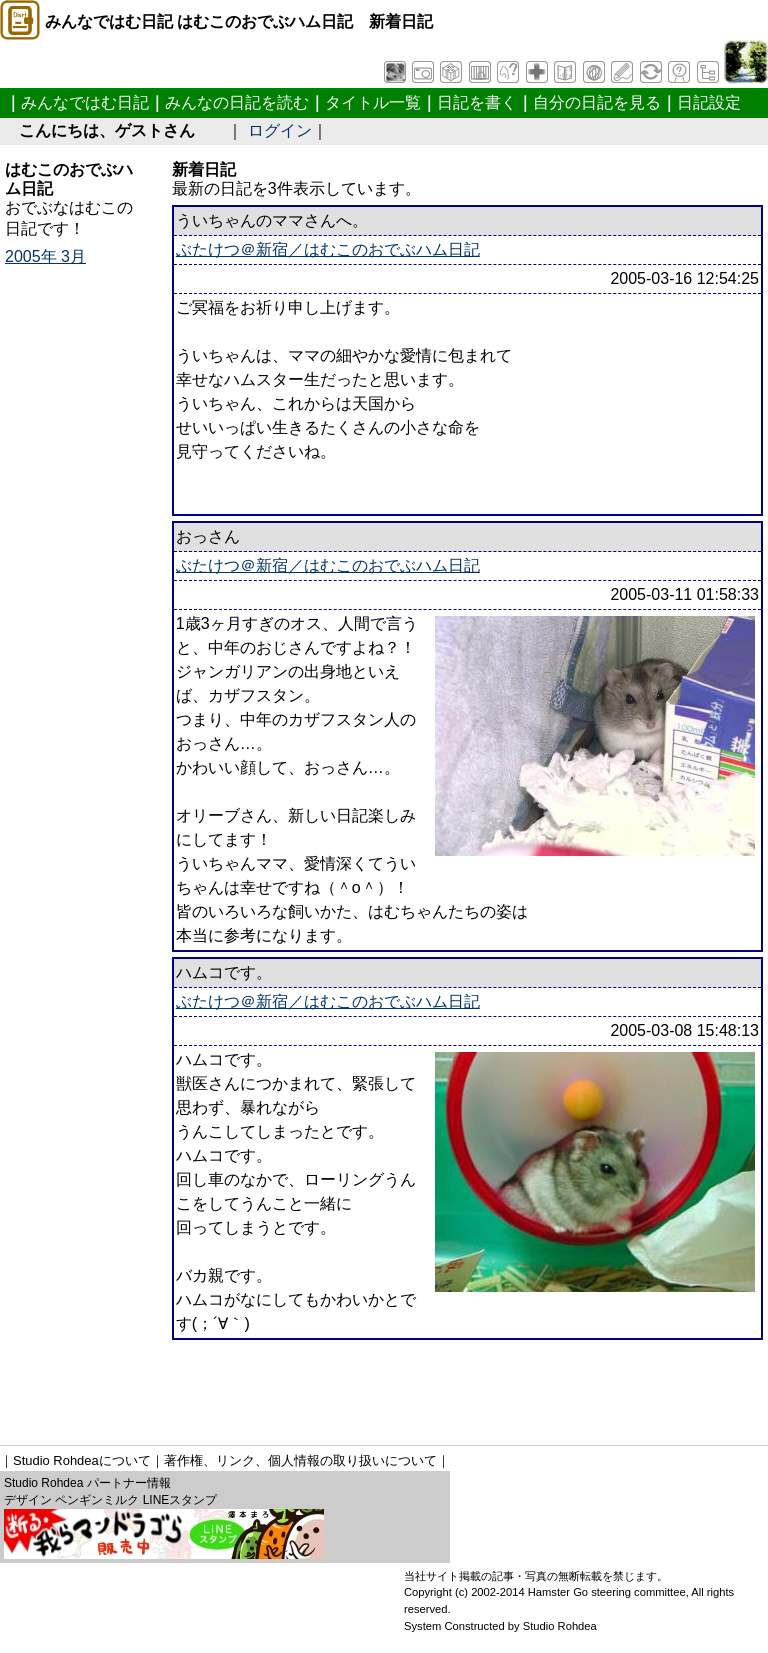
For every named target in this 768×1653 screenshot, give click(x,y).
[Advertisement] (369, 1385)
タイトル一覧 (373, 102)
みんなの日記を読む (237, 102)
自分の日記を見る (597, 102)
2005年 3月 (45, 256)
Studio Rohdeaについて (82, 1460)
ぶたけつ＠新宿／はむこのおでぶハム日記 (328, 249)
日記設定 (709, 102)
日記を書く (477, 102)
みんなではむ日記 (85, 102)
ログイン (280, 130)
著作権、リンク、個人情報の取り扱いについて (300, 1460)
